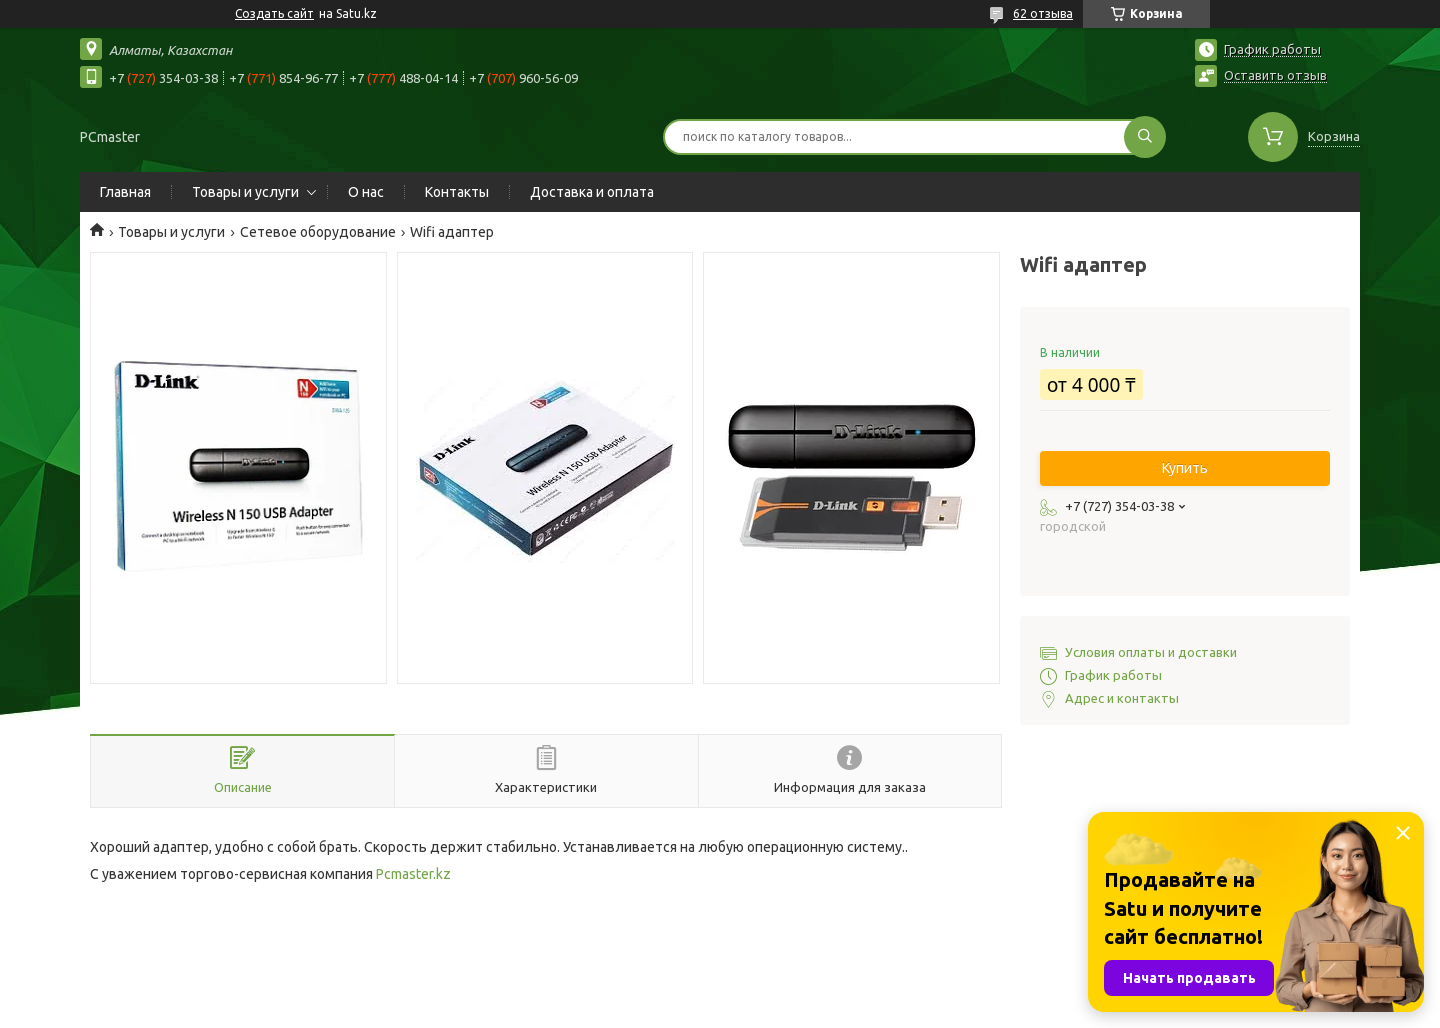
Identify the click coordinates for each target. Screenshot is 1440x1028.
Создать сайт (274, 13)
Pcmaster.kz (413, 874)
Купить (1185, 468)
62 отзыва (1043, 13)
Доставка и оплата (592, 192)
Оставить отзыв (1275, 75)
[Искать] (1145, 137)
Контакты (457, 192)
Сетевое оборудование (318, 232)
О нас (366, 192)
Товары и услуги (245, 192)
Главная (125, 192)
